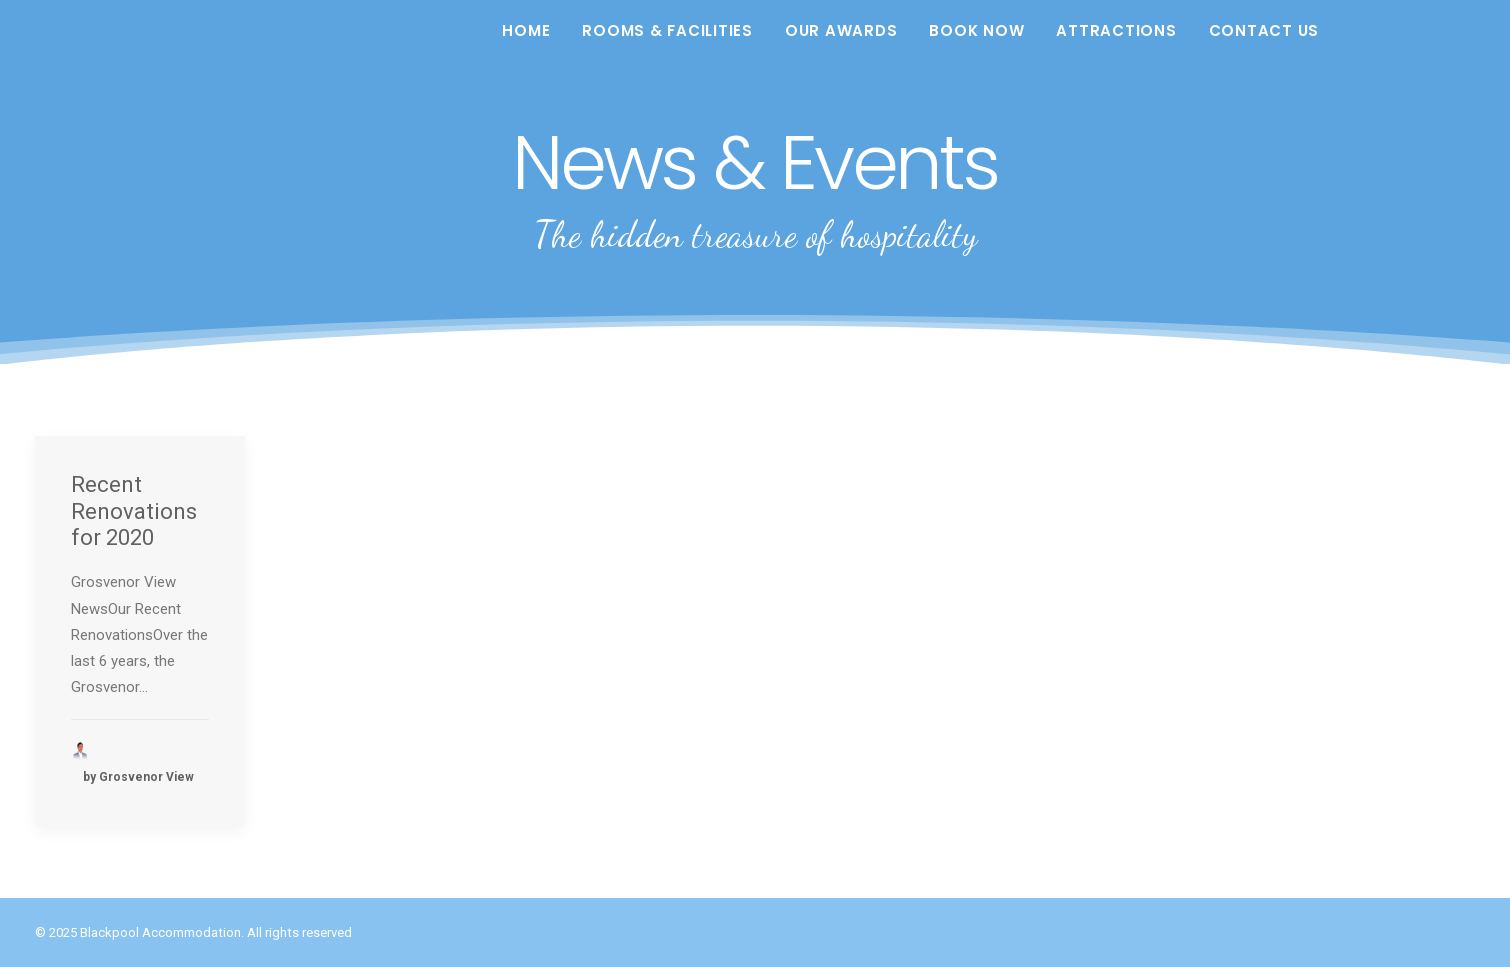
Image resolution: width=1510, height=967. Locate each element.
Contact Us (1264, 30)
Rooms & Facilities (667, 30)
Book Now (976, 30)
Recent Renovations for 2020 (134, 511)
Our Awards (841, 30)
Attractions (1116, 30)
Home (526, 30)
